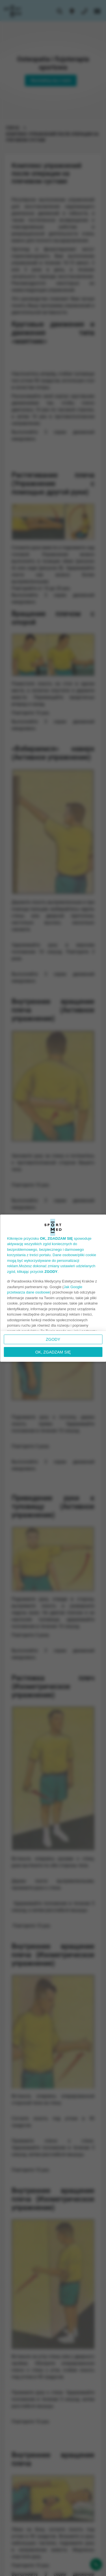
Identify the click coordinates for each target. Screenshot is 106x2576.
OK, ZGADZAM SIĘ (53, 1352)
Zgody (53, 1339)
